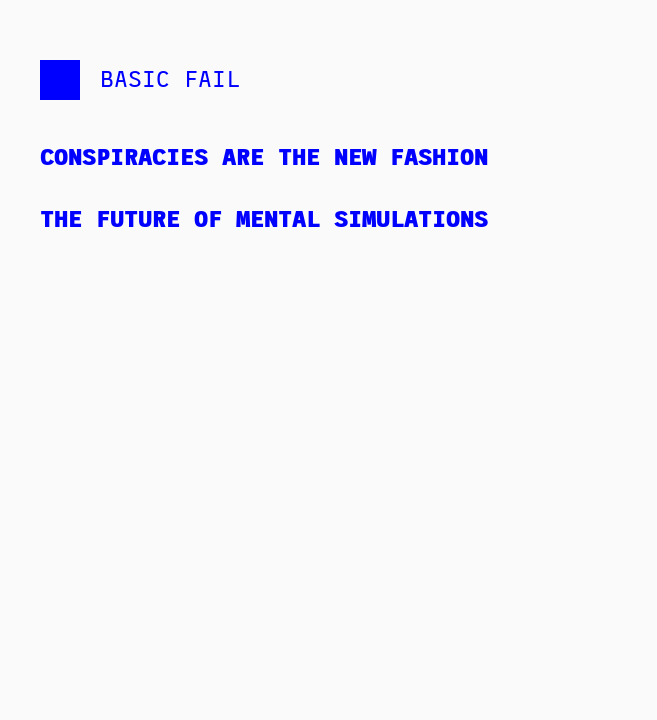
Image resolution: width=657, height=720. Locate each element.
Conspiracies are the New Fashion (264, 155)
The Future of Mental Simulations (264, 217)
